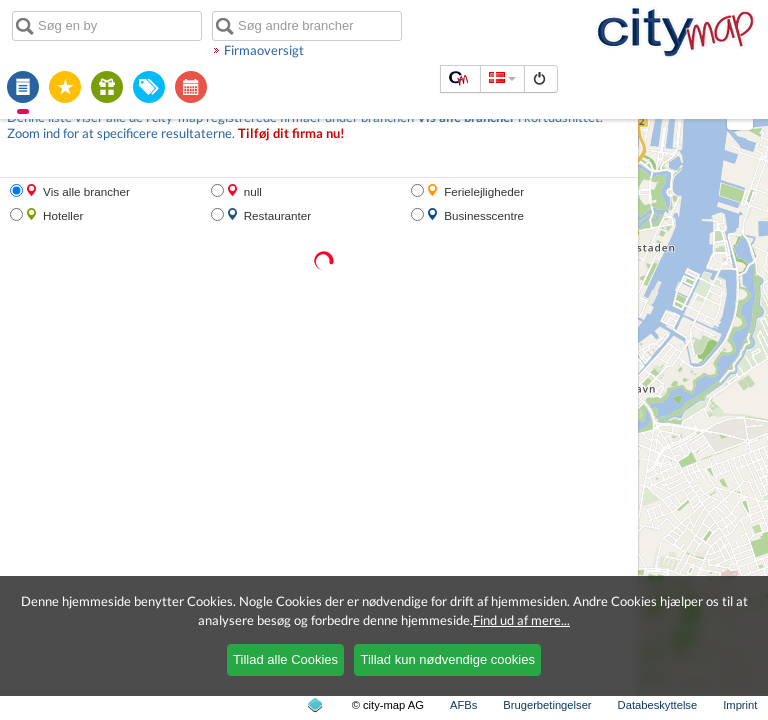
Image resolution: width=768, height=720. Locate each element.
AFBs (463, 705)
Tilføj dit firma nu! (291, 133)
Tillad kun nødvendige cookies (447, 659)
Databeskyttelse (658, 705)
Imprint (740, 705)
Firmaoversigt (264, 50)
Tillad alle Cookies (285, 659)
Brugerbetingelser (547, 705)
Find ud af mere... (521, 620)
